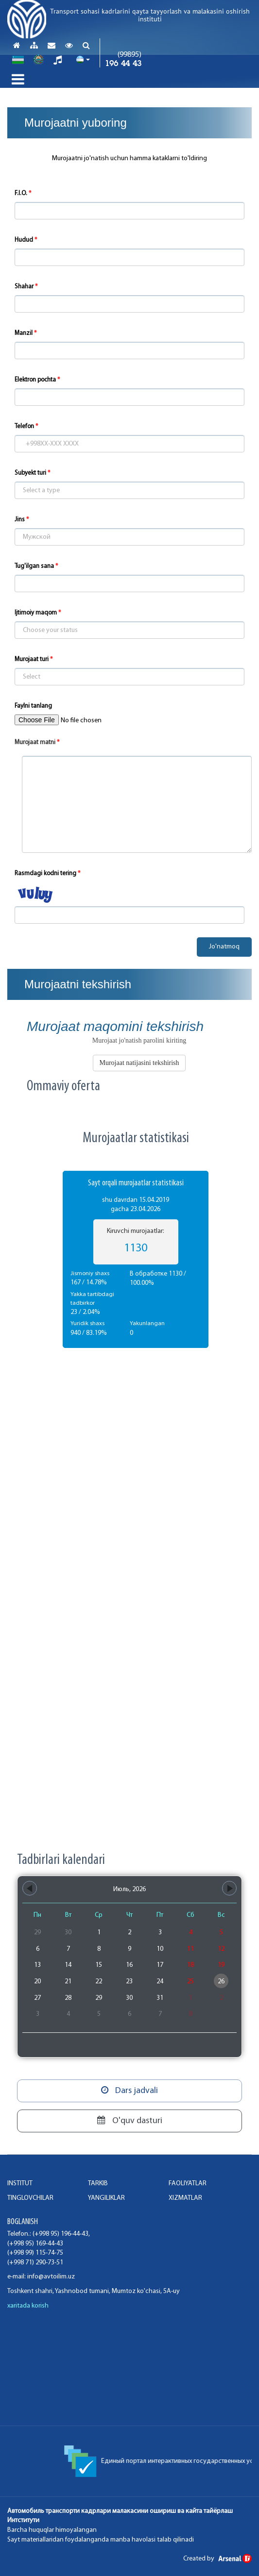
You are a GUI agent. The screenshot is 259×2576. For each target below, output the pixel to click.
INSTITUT (20, 2183)
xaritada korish (28, 2306)
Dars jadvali (129, 2090)
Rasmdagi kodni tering (45, 873)
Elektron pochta (35, 380)
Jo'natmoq (224, 946)
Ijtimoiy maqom (36, 613)
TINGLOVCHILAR (30, 2198)
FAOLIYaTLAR (188, 2183)
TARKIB (98, 2183)
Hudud (24, 240)
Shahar (24, 286)
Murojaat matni (35, 742)
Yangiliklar (106, 2198)
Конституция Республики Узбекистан (76, 2457)
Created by (217, 2558)
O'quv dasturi (129, 2121)
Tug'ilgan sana (34, 566)
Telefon (24, 426)
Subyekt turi (30, 473)
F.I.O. (21, 193)
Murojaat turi (32, 659)
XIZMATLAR (185, 2198)
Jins (20, 519)
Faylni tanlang (33, 706)
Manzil (24, 333)
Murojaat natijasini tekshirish (139, 1062)
